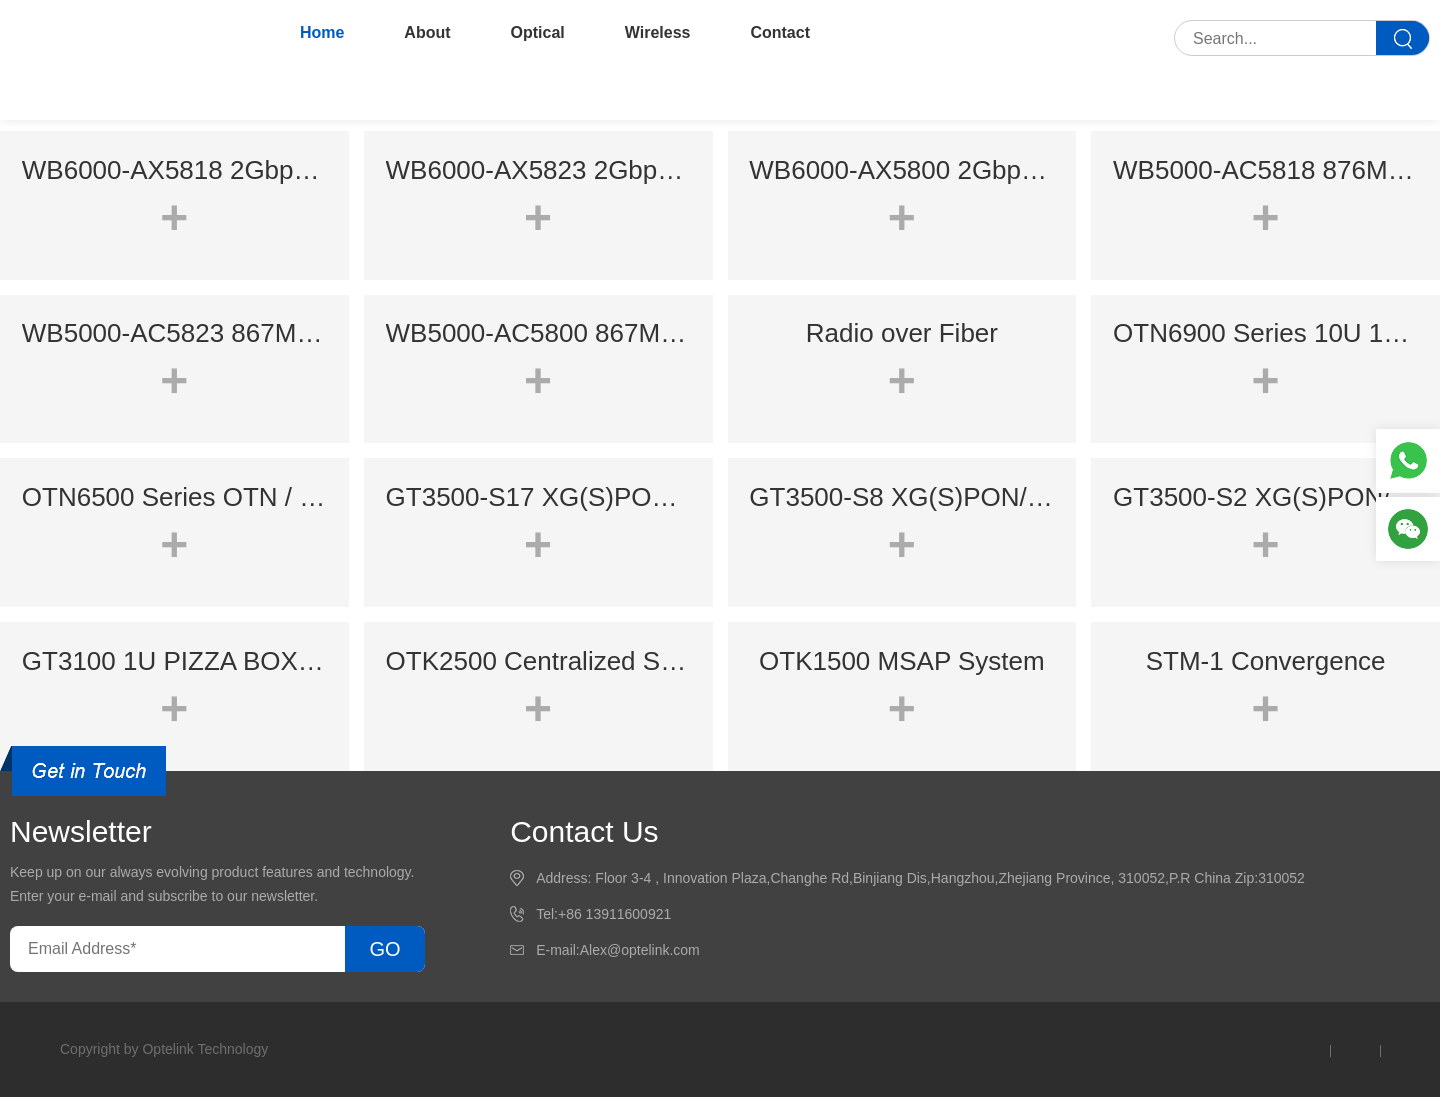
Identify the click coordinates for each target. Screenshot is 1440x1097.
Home (322, 32)
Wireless (658, 32)
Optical (538, 32)
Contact (780, 32)
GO (384, 949)
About (427, 32)
